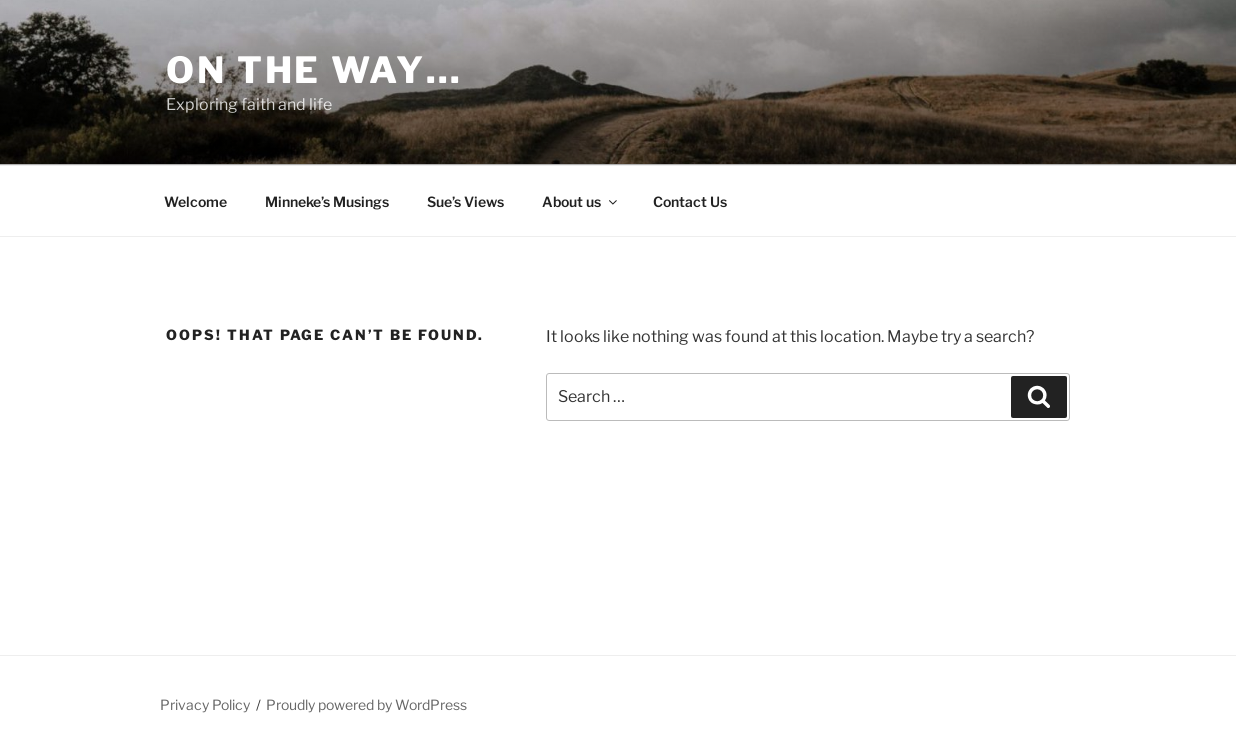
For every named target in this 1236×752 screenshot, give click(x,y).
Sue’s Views (465, 201)
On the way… (314, 70)
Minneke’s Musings (327, 201)
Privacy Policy (205, 704)
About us (581, 201)
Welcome (195, 201)
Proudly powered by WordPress (366, 704)
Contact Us (690, 201)
